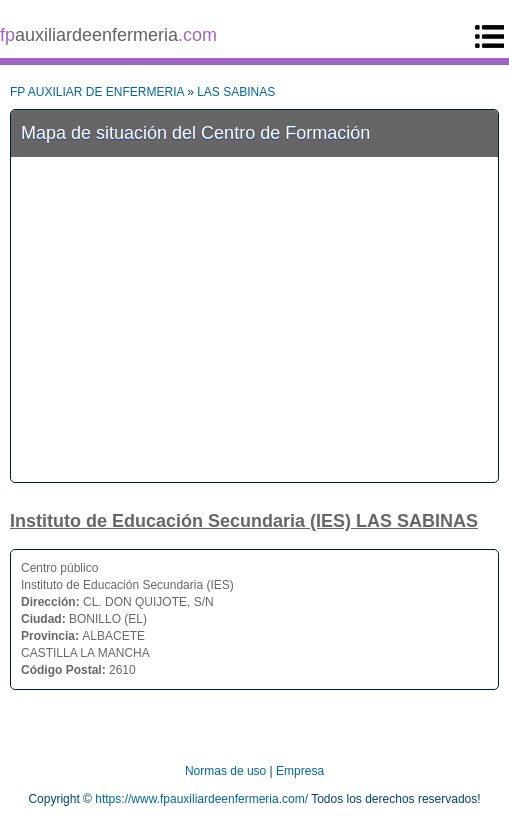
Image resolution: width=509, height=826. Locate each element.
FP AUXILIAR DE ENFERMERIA (97, 92)
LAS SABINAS (236, 92)
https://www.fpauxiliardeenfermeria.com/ (201, 799)
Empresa (300, 771)
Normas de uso (225, 771)
